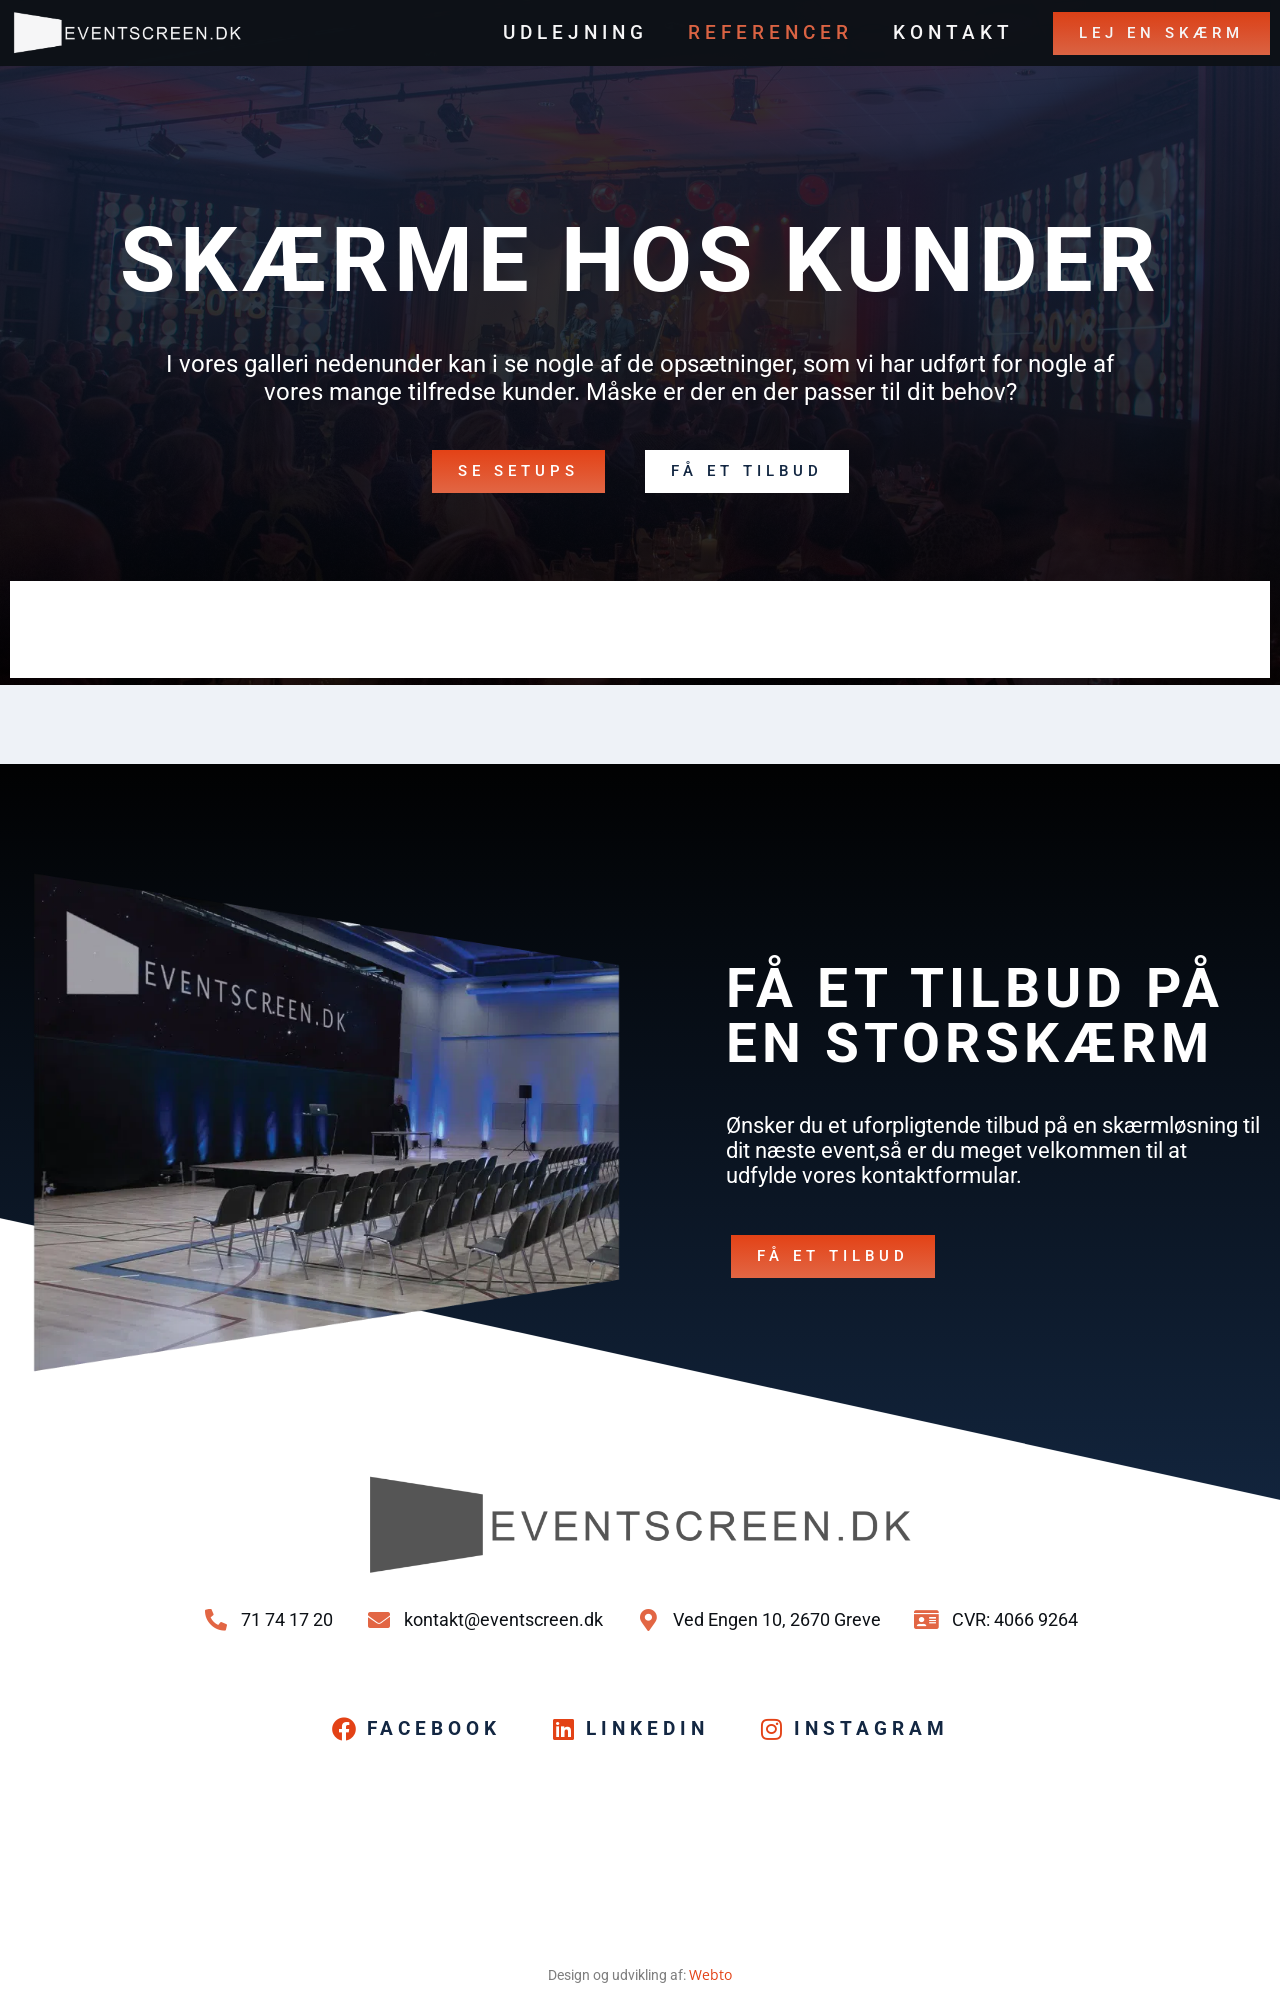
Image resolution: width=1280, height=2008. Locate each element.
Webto (710, 1974)
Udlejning (575, 32)
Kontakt (953, 32)
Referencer (770, 32)
